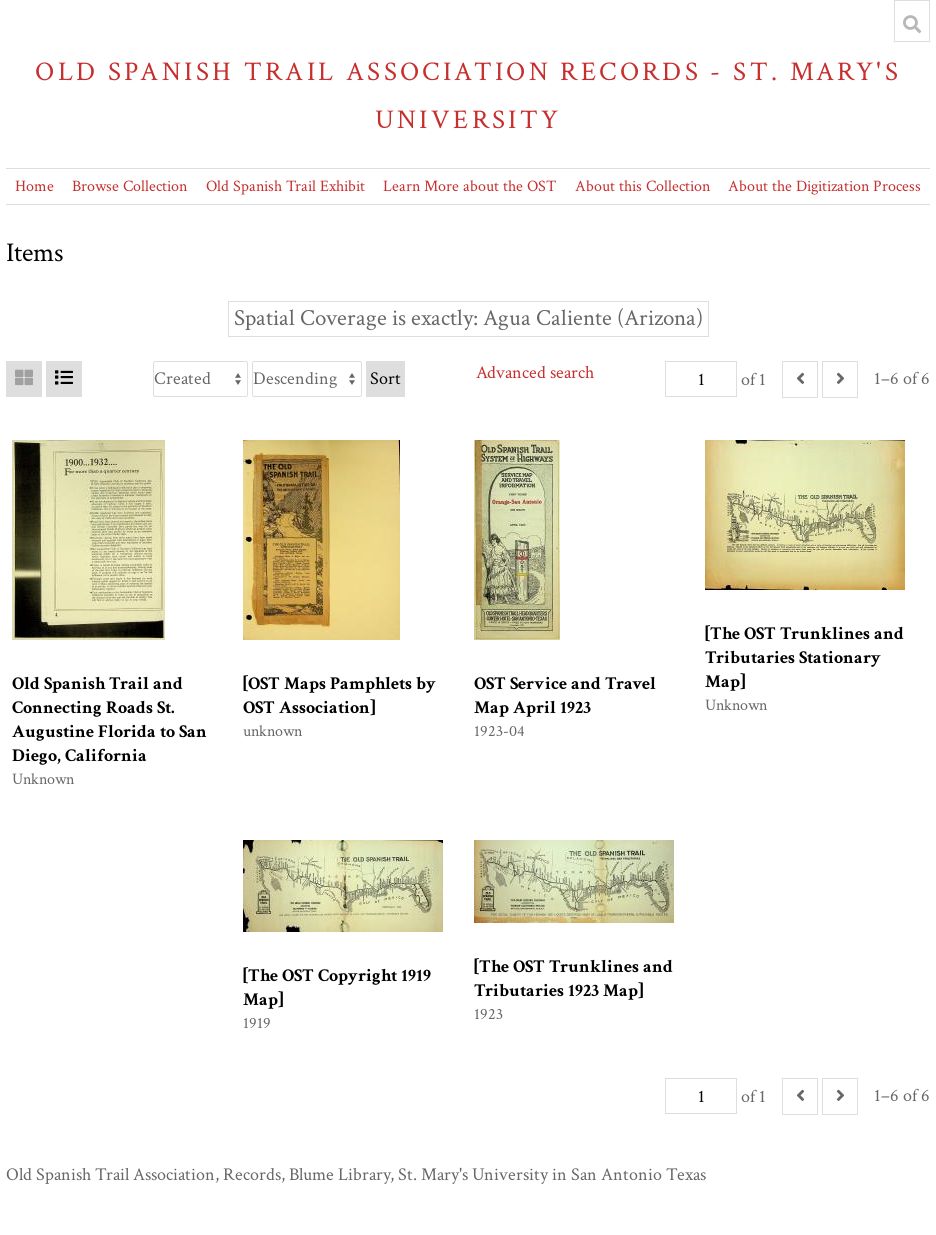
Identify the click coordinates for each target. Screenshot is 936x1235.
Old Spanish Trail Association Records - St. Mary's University (468, 95)
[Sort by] (200, 379)
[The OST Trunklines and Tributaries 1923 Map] (573, 978)
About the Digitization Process (824, 186)
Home (34, 186)
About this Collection (642, 186)
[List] (64, 379)
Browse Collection (129, 186)
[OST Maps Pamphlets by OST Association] (339, 695)
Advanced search (535, 372)
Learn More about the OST (469, 186)
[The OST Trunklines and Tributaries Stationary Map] (804, 657)
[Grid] (24, 379)
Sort (385, 378)
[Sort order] (307, 379)
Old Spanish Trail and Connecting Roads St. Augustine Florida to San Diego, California (109, 719)
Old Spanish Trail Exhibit (285, 186)
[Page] (701, 379)
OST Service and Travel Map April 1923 (565, 695)
